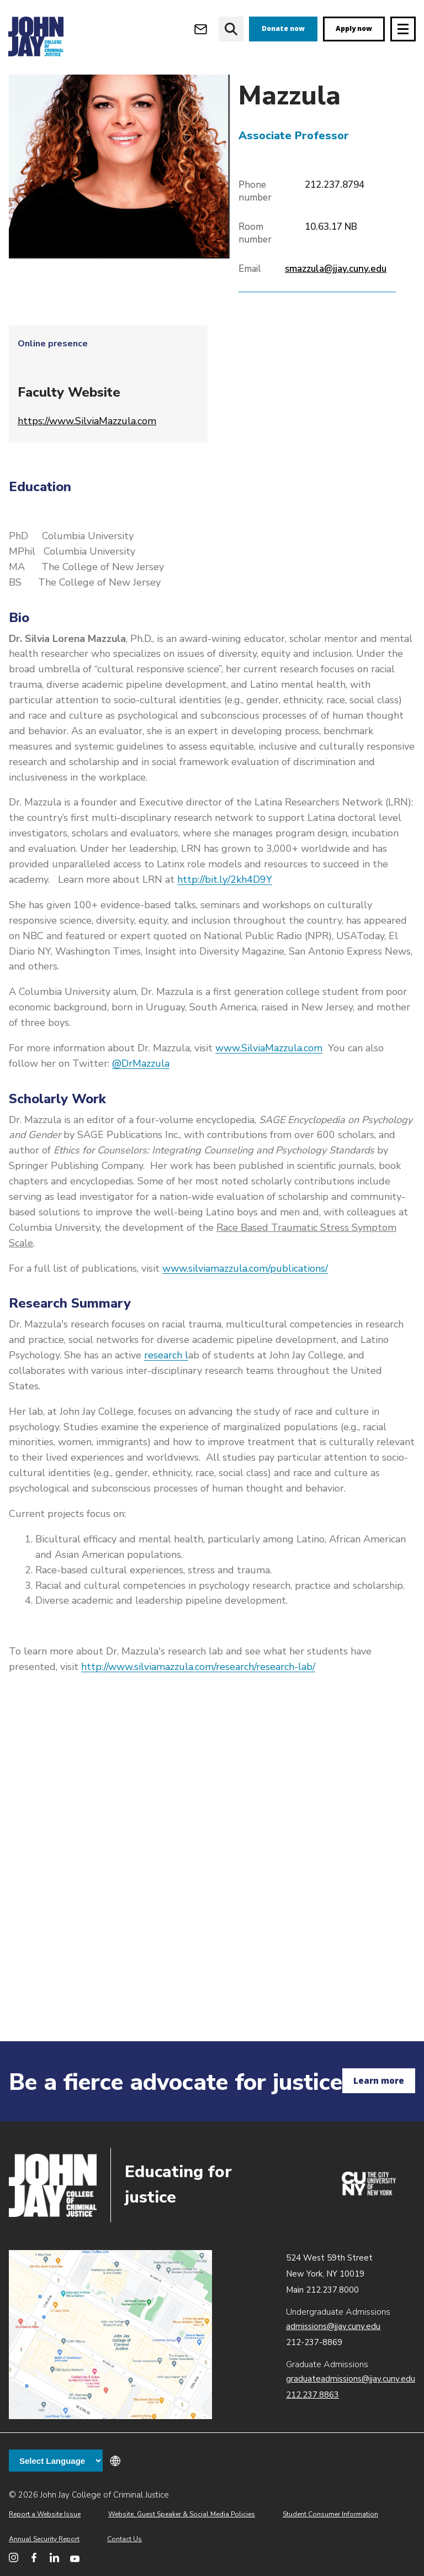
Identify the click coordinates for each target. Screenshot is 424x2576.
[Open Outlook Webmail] (200, 29)
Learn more (378, 2080)
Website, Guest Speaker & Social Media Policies (181, 2514)
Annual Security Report (44, 2539)
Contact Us (124, 2539)
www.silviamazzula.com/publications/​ (245, 1305)
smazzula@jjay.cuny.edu (335, 306)
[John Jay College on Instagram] (13, 2557)
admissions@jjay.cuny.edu (333, 2326)
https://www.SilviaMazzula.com (87, 458)
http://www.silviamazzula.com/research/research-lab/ (198, 1704)
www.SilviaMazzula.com (268, 1085)
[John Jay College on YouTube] (75, 2557)
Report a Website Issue (45, 2514)
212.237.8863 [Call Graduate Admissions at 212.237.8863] (312, 2394)
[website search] (231, 29)
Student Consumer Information (330, 2514)
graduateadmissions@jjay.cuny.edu (350, 2378)
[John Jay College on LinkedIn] (54, 2557)
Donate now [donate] (283, 28)
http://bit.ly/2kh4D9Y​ (224, 916)
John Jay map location (110, 2335)
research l (166, 1392)
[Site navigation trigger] (403, 29)
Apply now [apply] (354, 28)
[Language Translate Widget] (56, 2460)
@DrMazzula (140, 1100)
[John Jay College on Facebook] (34, 2557)
